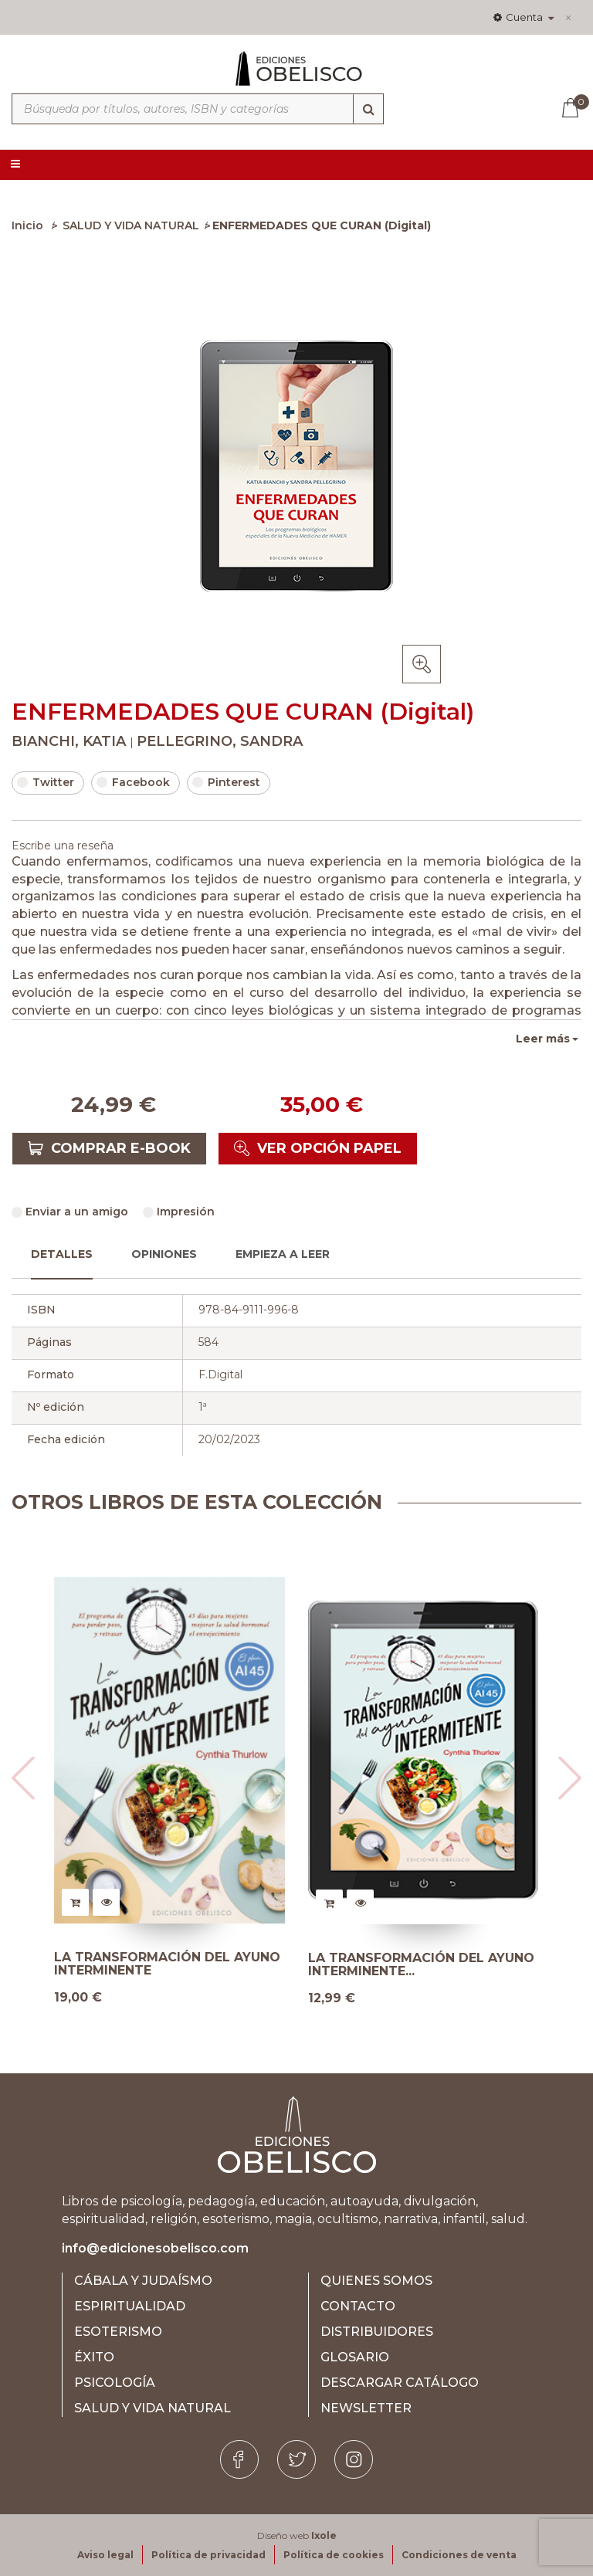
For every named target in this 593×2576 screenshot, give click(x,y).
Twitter (45, 782)
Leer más (543, 1039)
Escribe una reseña (63, 845)
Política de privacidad (208, 2555)
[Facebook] (239, 2459)
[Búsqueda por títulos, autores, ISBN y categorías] (198, 108)
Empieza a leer (283, 1254)
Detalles (62, 1254)
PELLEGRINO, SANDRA (220, 741)
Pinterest (226, 782)
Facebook (133, 782)
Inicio (27, 225)
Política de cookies (333, 2555)
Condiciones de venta (459, 2555)
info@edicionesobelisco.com (155, 2248)
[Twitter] (296, 2459)
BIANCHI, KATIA (71, 741)
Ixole (324, 2535)
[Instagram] (353, 2459)
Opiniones (164, 1254)
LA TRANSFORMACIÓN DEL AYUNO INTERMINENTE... (421, 1964)
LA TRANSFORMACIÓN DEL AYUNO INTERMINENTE (167, 1964)
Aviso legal (105, 2555)
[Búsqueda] (368, 108)
